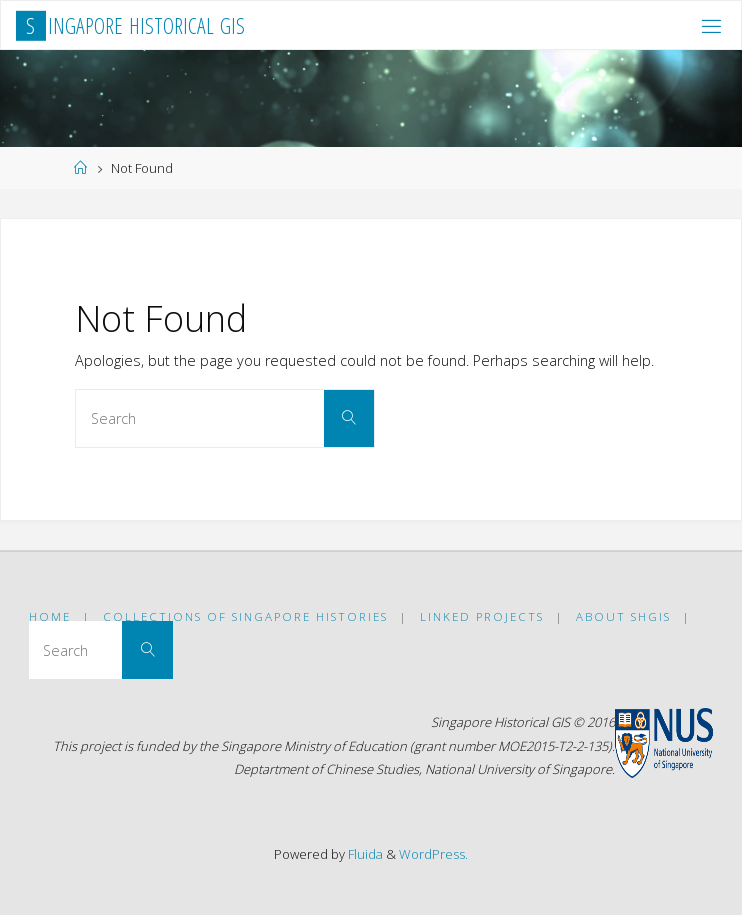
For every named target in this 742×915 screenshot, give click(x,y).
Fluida (364, 854)
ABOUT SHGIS (623, 616)
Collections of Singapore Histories (245, 616)
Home (50, 616)
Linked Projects (482, 616)
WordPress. (433, 854)
